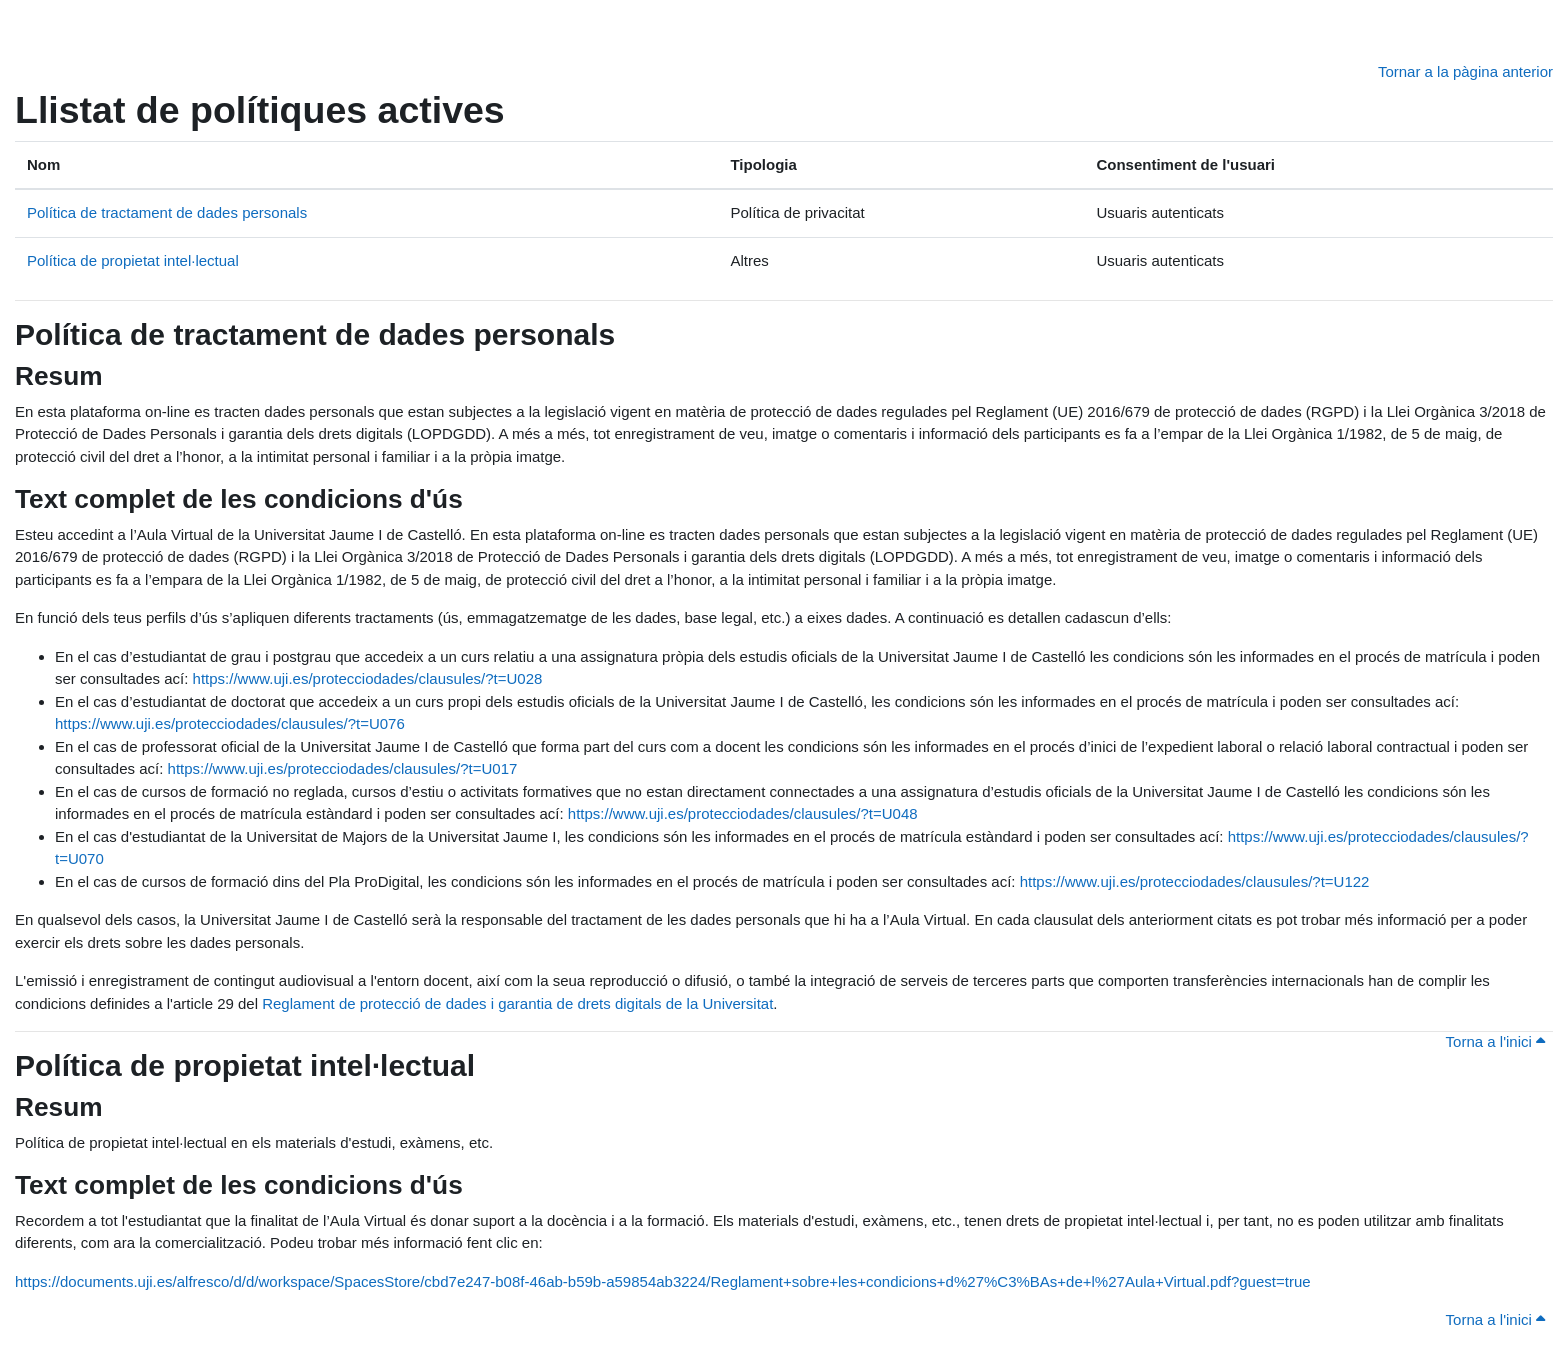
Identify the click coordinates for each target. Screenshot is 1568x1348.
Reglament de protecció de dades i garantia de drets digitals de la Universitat (517, 1003)
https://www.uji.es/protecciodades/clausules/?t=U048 (743, 813)
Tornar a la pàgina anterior (1465, 71)
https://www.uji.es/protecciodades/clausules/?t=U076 (230, 723)
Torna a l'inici (1495, 1041)
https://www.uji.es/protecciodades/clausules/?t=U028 (368, 678)
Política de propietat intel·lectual (133, 260)
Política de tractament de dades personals (167, 212)
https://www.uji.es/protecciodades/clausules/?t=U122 (1195, 881)
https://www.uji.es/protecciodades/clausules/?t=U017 (343, 768)
